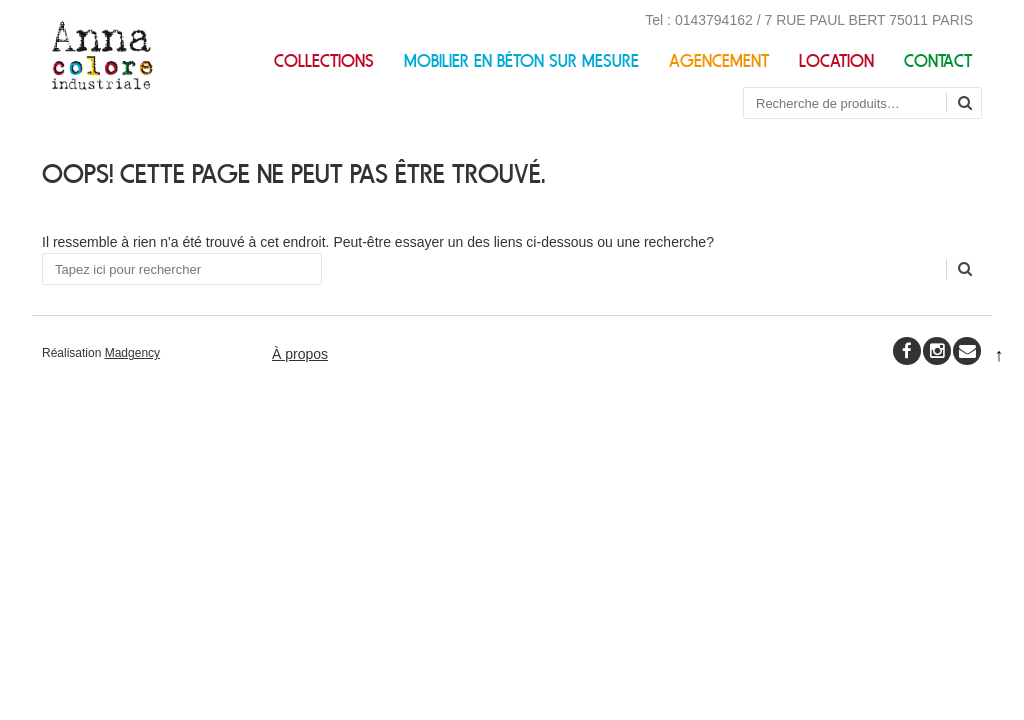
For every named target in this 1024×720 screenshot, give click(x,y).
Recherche (972, 104)
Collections (324, 61)
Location (836, 61)
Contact (938, 61)
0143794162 (714, 20)
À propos (300, 354)
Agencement (719, 61)
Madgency (132, 353)
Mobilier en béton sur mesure (521, 61)
